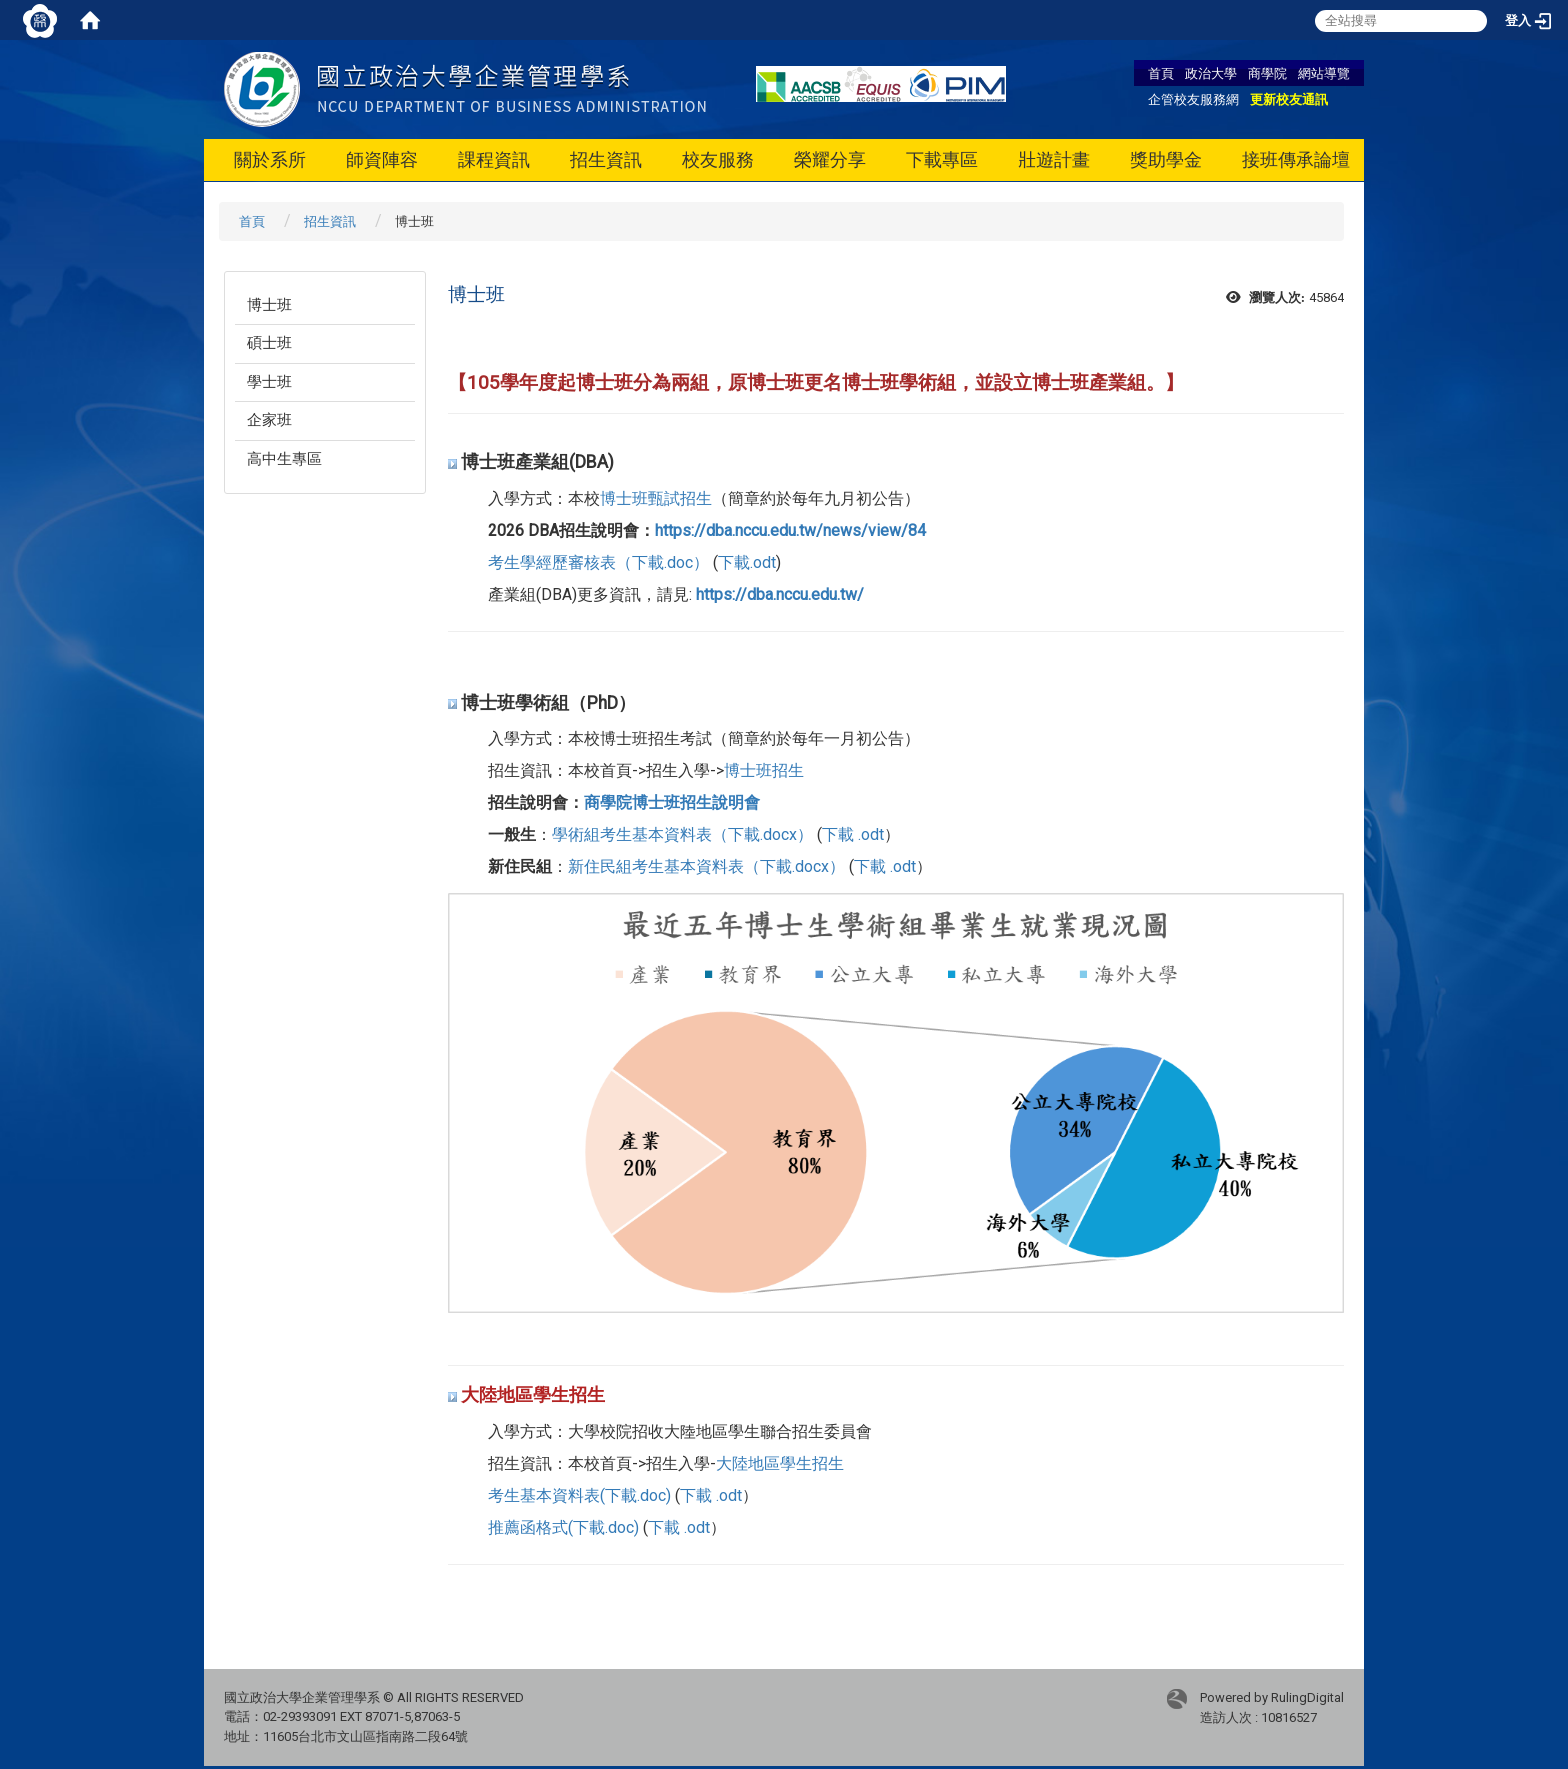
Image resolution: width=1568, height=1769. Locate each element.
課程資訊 (494, 159)
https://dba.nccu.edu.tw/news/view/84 (790, 530)
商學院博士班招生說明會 (672, 802)
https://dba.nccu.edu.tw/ (780, 594)
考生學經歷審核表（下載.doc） (598, 562)
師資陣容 (382, 159)
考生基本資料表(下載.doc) (579, 1495)
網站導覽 (1324, 73)
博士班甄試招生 (656, 498)
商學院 (1267, 73)
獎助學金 (1166, 159)
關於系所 (270, 159)
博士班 (269, 305)
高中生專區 (284, 459)
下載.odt (747, 562)
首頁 (1161, 73)
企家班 (269, 420)
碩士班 (269, 343)
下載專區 (942, 159)
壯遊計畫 (1054, 159)
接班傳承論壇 (1296, 159)
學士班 (269, 382)
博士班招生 (764, 770)
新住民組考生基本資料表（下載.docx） (706, 866)
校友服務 (718, 159)
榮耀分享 (830, 159)
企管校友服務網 (1193, 99)
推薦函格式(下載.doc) (563, 1527)
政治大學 (1211, 73)
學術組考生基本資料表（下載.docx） (682, 834)
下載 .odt (853, 834)
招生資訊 (606, 159)
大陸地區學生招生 (780, 1463)
